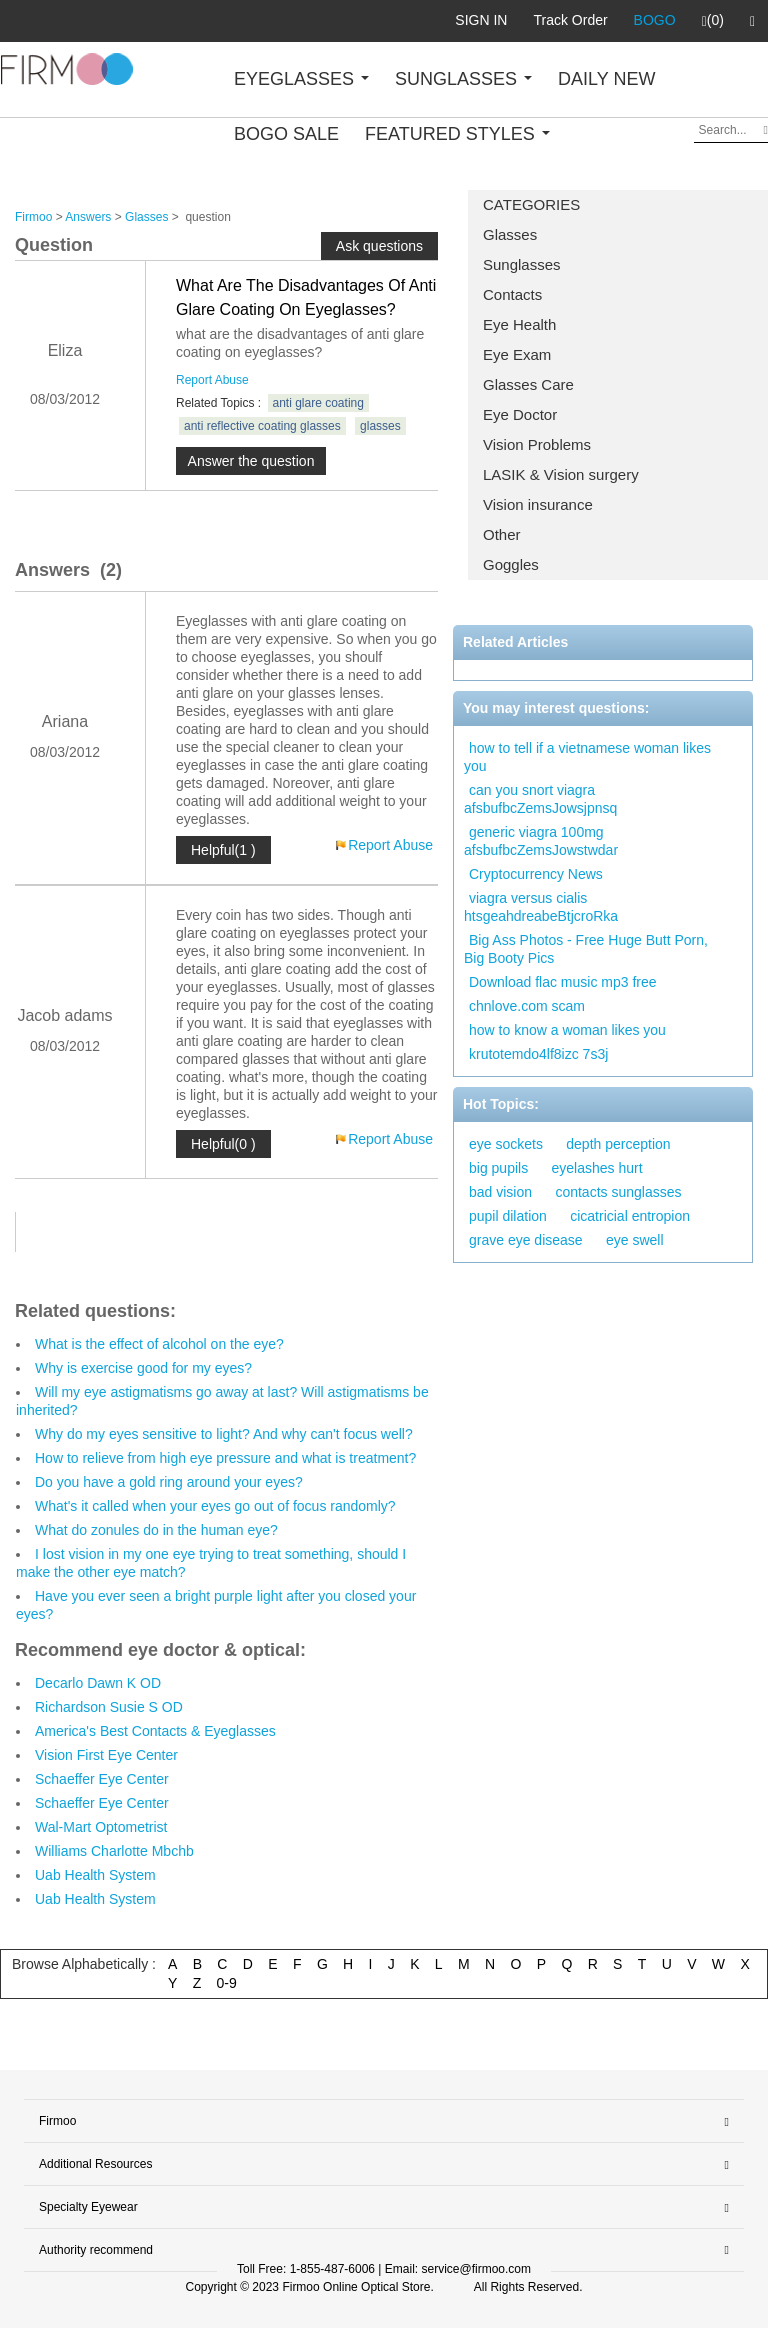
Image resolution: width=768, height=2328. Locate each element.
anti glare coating (318, 403)
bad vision (500, 1192)
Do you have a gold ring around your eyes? (169, 1482)
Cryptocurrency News (536, 874)
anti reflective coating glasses (262, 426)
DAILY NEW (606, 79)
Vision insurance (538, 504)
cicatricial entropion (630, 1216)
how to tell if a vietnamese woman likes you (587, 757)
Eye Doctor (520, 414)
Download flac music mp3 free (563, 982)
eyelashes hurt (597, 1168)
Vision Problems (537, 444)
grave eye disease (526, 1240)
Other (502, 534)
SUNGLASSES (463, 79)
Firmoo (33, 217)
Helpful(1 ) (223, 850)
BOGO (655, 20)
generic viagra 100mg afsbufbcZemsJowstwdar (541, 841)
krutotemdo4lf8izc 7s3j (538, 1054)
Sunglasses (522, 264)
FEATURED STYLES (457, 134)
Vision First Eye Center (106, 1755)
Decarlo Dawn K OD (98, 1683)
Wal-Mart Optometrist (101, 1827)
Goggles (511, 564)
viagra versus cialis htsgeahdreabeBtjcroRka (541, 907)
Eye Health (519, 324)
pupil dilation (508, 1216)
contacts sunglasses (618, 1192)
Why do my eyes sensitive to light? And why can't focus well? (224, 1434)
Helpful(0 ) (223, 1144)
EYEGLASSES (301, 79)
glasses (380, 426)
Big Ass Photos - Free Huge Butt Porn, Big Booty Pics (586, 949)
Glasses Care (528, 384)
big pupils (498, 1168)
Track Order (570, 20)
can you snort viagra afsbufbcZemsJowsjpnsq (540, 799)
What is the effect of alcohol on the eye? (159, 1344)
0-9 (227, 1983)
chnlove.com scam (527, 1006)
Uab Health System (95, 1875)
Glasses (510, 234)
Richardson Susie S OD (109, 1707)
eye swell (635, 1240)
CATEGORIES (531, 204)
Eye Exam (517, 354)
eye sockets (506, 1144)
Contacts (512, 294)
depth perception (618, 1144)
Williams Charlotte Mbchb (114, 1851)
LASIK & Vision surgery (561, 474)
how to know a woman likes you (567, 1030)
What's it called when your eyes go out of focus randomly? (215, 1506)
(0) (713, 21)
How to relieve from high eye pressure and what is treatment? (225, 1458)
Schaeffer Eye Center (102, 1779)
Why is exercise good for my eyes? (143, 1368)
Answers (88, 217)
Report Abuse (212, 380)
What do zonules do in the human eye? (156, 1530)
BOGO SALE (286, 134)
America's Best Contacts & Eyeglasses (155, 1731)
